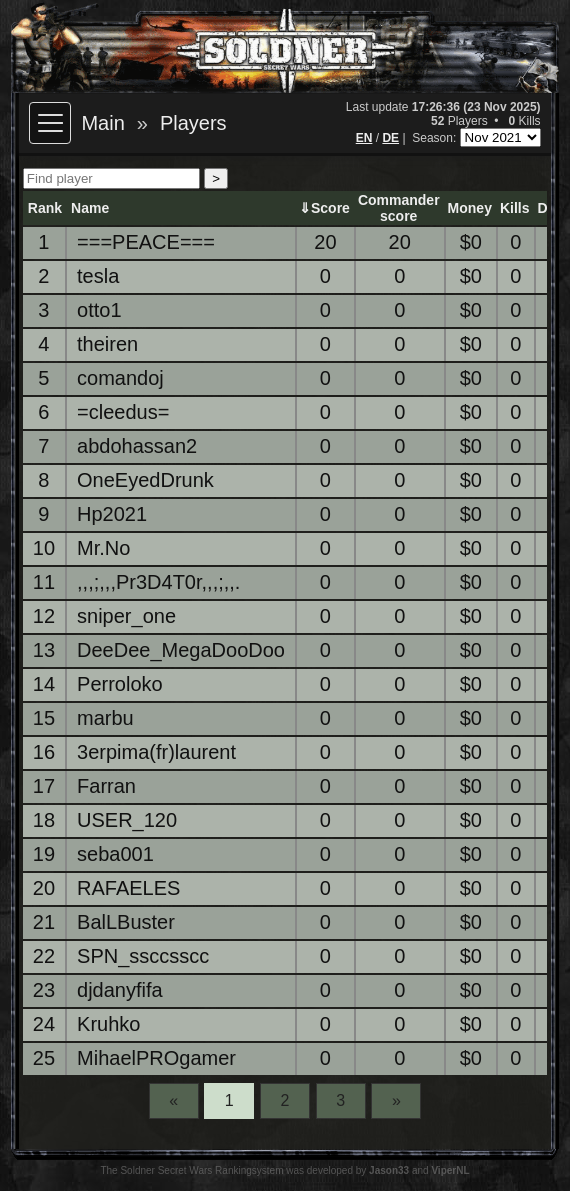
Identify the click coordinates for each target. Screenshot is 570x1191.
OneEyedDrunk (145, 480)
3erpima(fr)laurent (156, 752)
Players (193, 123)
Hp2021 (112, 514)
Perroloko (120, 684)
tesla (98, 276)
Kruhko (108, 1024)
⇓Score (324, 208)
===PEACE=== (146, 242)
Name (90, 208)
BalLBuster (126, 922)
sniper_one (126, 616)
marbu (105, 718)
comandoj (120, 378)
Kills (515, 208)
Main (102, 123)
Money (470, 208)
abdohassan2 (137, 446)
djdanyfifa (120, 990)
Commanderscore (399, 208)
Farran (106, 786)
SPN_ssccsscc (143, 956)
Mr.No (103, 548)
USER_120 (127, 820)
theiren (107, 344)
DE (390, 138)
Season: (435, 138)
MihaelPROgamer (156, 1058)
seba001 (115, 854)
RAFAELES (128, 888)
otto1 (99, 310)
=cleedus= (123, 412)
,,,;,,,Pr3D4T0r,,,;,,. (158, 582)
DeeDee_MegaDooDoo (181, 650)
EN (364, 138)
